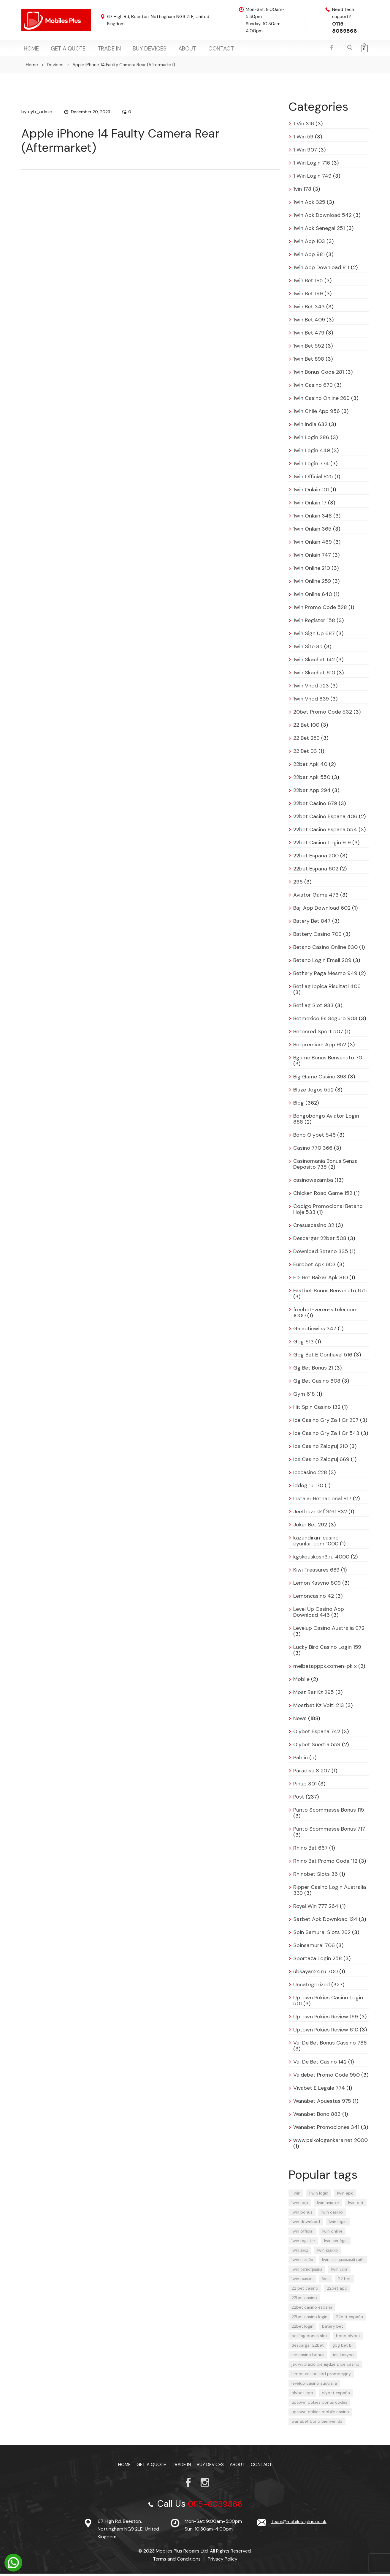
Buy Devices (131, 50)
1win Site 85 (308, 648)
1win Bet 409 (309, 322)
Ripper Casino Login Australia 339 (329, 1892)
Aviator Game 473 (316, 897)
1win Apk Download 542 (322, 217)
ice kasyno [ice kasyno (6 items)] (343, 2357)
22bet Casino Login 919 (322, 844)
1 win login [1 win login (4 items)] (318, 2195)
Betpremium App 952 (319, 1046)
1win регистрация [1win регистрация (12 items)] (306, 2271)
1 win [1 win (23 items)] (295, 2195)
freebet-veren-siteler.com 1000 (325, 1314)
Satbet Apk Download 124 (325, 1921)
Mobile (301, 1681)
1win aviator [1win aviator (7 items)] (328, 2205)
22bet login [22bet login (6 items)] (302, 2328)
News (300, 1720)
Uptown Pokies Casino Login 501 (328, 2002)
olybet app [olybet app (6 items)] (302, 2395)
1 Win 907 (305, 152)
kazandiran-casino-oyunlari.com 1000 (317, 1543)
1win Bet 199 (308, 295)
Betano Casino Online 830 (325, 949)
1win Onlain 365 (312, 531)
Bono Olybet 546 (314, 1137)
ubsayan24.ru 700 (315, 1973)
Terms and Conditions (177, 2561)
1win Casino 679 (313, 387)
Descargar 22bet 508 (319, 1240)
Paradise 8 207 (311, 1773)
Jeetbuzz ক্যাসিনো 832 (320, 1513)
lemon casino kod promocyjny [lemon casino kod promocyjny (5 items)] (321, 2376)
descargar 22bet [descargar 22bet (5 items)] (307, 2347)
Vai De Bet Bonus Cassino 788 (330, 2045)
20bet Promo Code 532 (322, 714)
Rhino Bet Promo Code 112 (325, 1863)
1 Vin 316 (303, 126)
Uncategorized (311, 1986)
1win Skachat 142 (314, 661)
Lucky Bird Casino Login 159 (327, 1649)
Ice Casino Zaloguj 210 (320, 1448)
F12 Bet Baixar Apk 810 (320, 1279)
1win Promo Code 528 (320, 609)
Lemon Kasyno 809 (317, 1585)
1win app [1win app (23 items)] (299, 2205)
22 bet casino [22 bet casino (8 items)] (304, 2290)
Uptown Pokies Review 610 (325, 2032)
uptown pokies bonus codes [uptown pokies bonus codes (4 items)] (319, 2404)
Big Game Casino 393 (319, 1079)
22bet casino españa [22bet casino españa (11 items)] (311, 2309)
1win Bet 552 (308, 348)
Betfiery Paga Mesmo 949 (325, 975)
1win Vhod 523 (311, 688)
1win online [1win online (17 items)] (332, 2233)
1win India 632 (310, 426)
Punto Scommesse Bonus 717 (329, 1831)
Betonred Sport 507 (318, 1033)
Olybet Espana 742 (316, 1733)
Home (29, 50)
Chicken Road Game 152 (322, 1195)
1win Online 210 (311, 570)
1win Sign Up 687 (314, 635)
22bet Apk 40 (310, 766)
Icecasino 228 (310, 1474)
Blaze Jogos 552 (313, 1092)
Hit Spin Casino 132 (316, 1409)
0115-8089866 (344, 27)
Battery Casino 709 (317, 936)
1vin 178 (302, 191)
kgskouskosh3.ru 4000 (321, 1559)
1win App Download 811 (321, 269)
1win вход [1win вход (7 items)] (299, 2252)
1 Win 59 (303, 139)
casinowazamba (313, 1182)
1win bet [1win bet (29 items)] (356, 2205)
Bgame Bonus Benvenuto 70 (327, 1060)
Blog (298, 1105)
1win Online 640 (312, 596)
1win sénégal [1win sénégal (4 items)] (336, 2243)
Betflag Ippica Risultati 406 (327, 988)
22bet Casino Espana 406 (325, 818)
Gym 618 (304, 1396)
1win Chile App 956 (316, 413)
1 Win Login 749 (312, 178)
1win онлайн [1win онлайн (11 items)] (302, 2262)
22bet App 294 (312, 792)
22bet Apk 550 (311, 779)
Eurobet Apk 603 (314, 1266)
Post (298, 1799)
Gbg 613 (303, 1344)
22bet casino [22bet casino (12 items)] (304, 2300)
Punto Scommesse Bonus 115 (328, 1812)
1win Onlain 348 (312, 518)
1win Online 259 (312, 583)
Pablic (300, 1759)
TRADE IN (96, 50)
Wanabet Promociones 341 (326, 2129)
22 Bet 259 (306, 740)
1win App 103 (309, 243)
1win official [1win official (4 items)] (302, 2233)
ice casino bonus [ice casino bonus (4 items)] (307, 2357)
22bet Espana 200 (316, 858)
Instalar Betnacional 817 (322, 1500)
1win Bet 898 (308, 361)
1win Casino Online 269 (321, 400)
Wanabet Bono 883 (317, 2116)
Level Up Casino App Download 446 (318, 1614)
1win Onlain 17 (309, 505)
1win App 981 (309, 256)
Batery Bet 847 (312, 923)
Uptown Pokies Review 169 (325, 2019)
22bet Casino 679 (315, 805)
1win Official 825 (313, 478)
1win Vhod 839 (311, 701)
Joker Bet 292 (310, 1527)
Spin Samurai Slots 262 (322, 1934)
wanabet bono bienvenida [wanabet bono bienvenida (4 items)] (317, 2423)
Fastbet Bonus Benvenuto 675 (330, 1292)
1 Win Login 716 (311, 165)
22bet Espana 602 (315, 871)
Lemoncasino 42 (313, 1598)
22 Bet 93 (305, 753)
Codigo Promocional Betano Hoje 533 (328, 1211)
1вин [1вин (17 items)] (326, 2281)
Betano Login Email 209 (322, 962)
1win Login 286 (311, 439)
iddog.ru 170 (308, 1487)
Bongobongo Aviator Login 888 (326, 1121)
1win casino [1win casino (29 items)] (332, 2214)
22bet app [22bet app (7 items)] (337, 2290)
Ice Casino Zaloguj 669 (321, 1461)
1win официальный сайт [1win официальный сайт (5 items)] (343, 2262)
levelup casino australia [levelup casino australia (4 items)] (314, 2385)
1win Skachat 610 (314, 675)
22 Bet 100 (306, 727)
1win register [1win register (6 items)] (303, 2243)
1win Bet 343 (309, 309)
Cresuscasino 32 (313, 1227)
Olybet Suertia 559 (316, 1746)
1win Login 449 (311, 452)
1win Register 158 (314, 622)
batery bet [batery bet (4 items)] (332, 2328)
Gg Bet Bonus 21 (313, 1370)
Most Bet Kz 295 (313, 1694)
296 (298, 884)
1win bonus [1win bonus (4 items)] (302, 2214)
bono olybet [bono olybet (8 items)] (348, 2338)
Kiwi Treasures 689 (316, 1572)
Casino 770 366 (312, 1150)
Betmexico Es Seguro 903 (325, 1020)
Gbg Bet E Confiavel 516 (322, 1357)
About (163, 50)
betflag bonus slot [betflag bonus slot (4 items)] (309, 2338)
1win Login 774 (311, 465)
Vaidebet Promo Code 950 (326, 2077)
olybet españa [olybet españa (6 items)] (336, 2395)
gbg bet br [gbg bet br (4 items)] (342, 2347)
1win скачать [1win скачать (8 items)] (302, 2281)
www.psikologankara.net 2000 (330, 2142)
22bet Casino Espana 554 (325, 831)
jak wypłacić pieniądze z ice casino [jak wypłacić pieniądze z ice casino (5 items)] (325, 2366)
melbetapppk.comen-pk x (325, 1668)
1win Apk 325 (309, 204)
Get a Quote (61, 50)
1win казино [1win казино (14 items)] (327, 2252)
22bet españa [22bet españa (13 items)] (349, 2319)
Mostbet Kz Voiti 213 (318, 1707)
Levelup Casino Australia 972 (328, 1630)
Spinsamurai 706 (314, 1947)
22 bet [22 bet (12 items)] (344, 2281)
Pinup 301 (305, 1786)
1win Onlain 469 (312, 544)
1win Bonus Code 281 (318, 374)
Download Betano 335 (320, 1253)
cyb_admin (40, 114)
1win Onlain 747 (312, 557)
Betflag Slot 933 (313, 1007)
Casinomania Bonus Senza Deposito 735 (325, 1166)
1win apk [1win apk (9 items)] (345, 2195)
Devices (55, 67)
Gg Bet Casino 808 (316, 1383)
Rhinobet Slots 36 (315, 1876)
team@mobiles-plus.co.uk (299, 2524)
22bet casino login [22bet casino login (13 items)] (309, 2319)
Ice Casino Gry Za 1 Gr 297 (326, 1422)
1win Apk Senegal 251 (319, 230)
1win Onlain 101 (311, 492)
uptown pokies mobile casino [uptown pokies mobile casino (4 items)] (320, 2414)
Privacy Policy (222, 2561)
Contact (192, 50)
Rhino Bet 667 (310, 1850)
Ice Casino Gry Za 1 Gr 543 (326, 1435)
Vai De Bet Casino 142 (320, 2064)
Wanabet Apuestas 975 (322, 2103)
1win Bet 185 (308, 282)
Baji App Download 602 (322, 910)
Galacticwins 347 (314, 1330)
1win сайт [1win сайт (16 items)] (339, 2271)
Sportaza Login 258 (317, 1960)
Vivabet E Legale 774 (319, 2090)
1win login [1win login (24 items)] (338, 2224)
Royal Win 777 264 (315, 1908)
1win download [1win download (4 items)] (305, 2224)
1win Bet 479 (308, 335)
